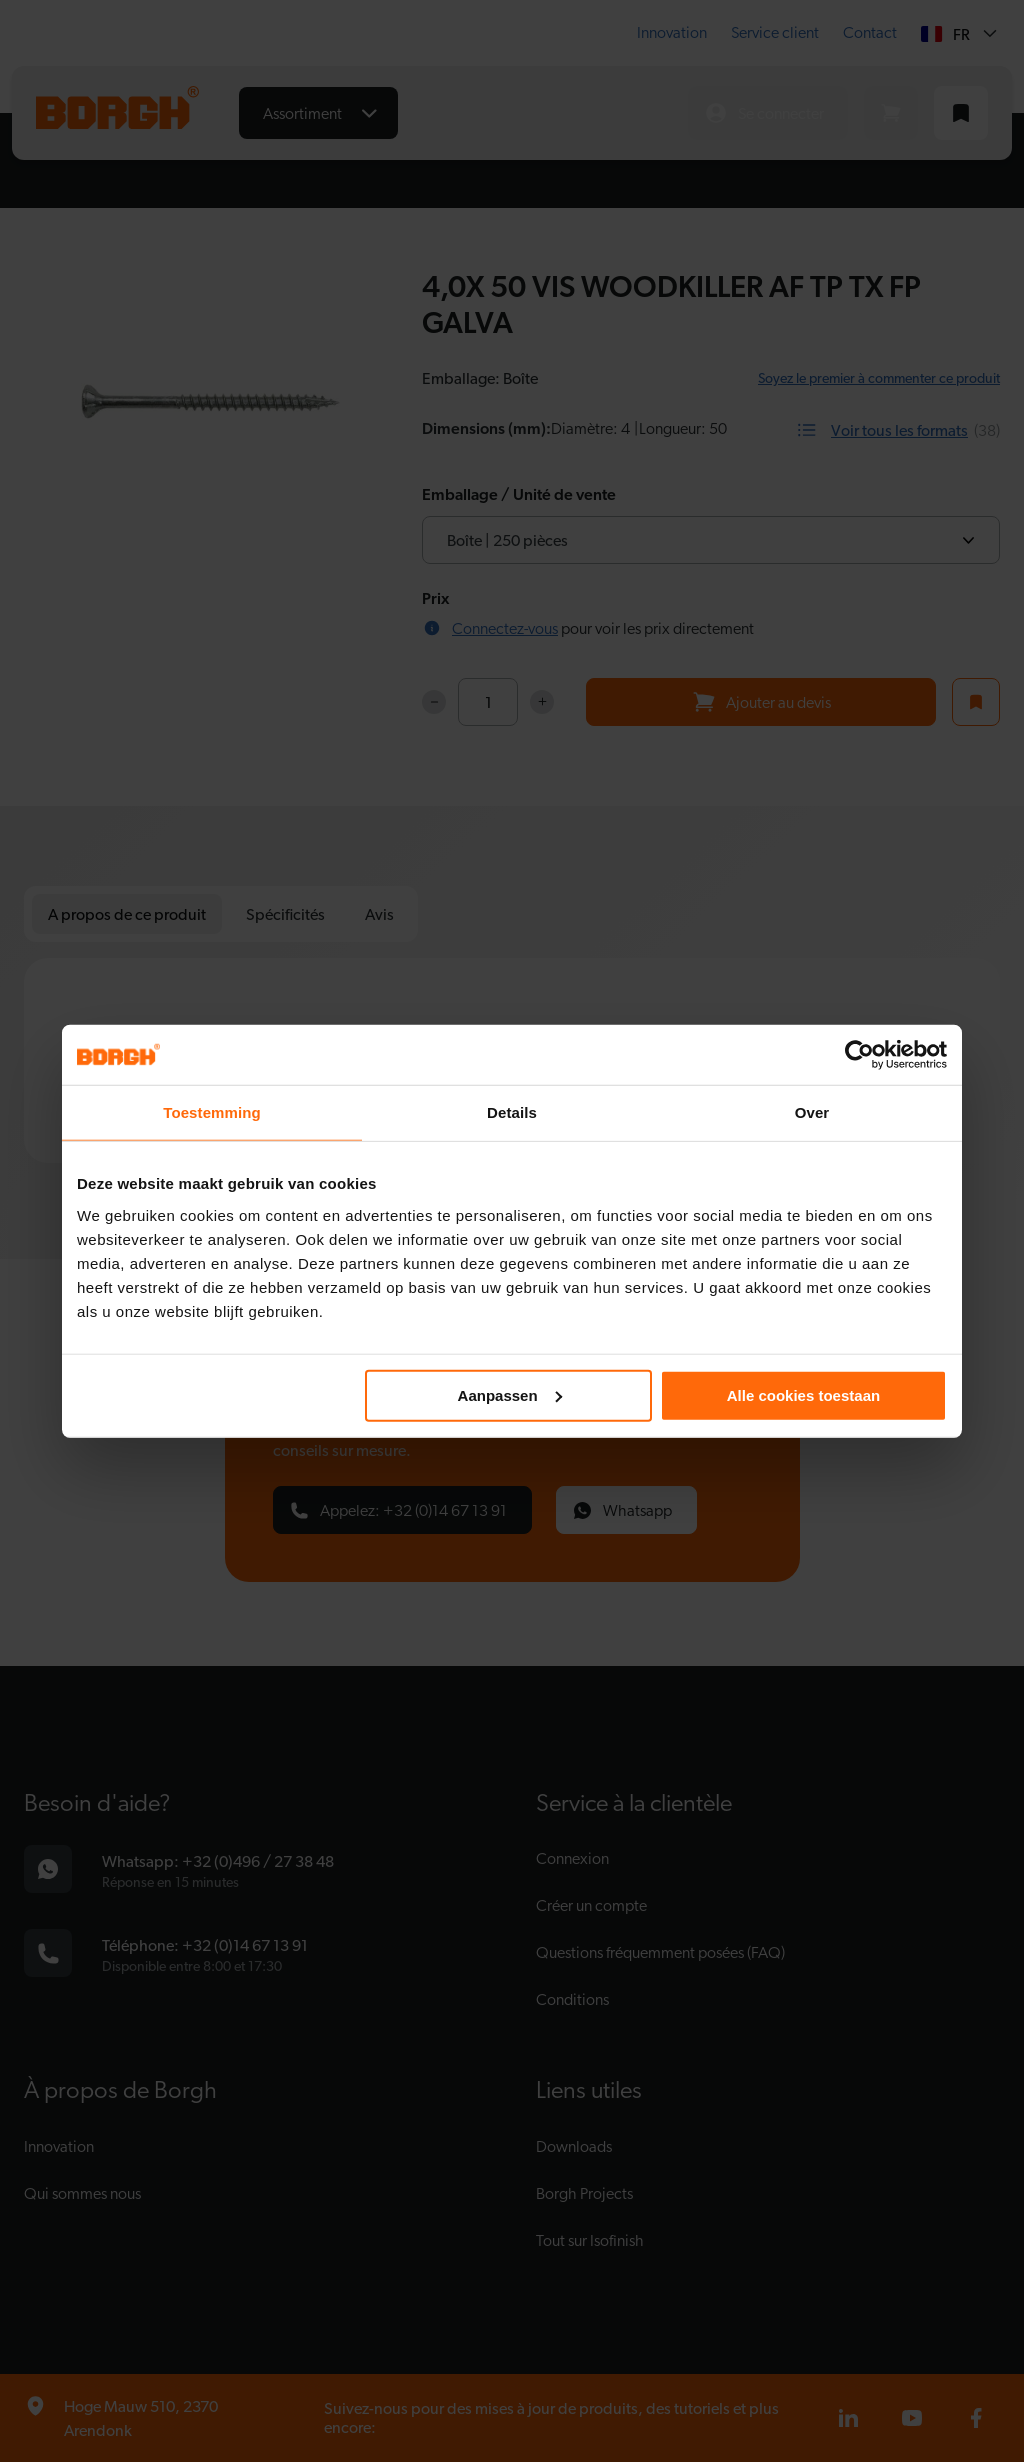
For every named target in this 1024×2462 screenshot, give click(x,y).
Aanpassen (510, 1394)
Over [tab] (812, 1112)
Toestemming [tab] (212, 1112)
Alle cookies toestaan (803, 1394)
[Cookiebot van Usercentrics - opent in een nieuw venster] (859, 1055)
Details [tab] (512, 1112)
